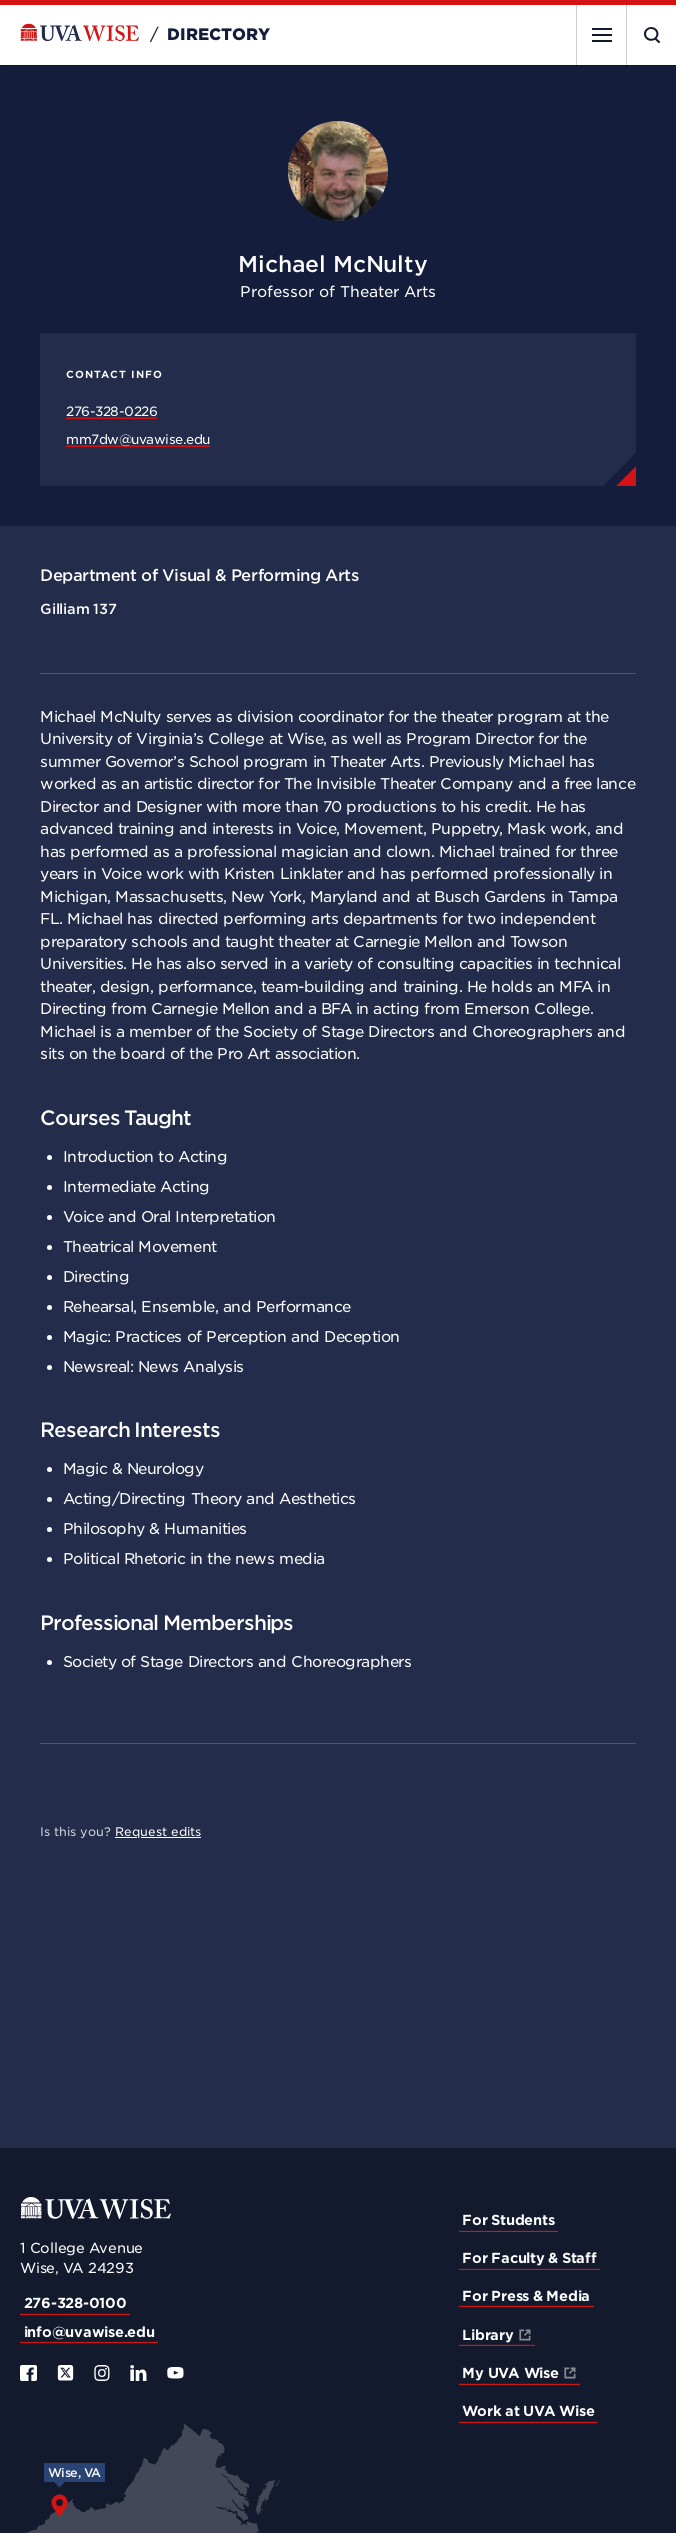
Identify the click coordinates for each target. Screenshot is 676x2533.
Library (487, 2335)
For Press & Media (526, 2296)
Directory (218, 35)
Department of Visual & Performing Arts (199, 575)
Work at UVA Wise (528, 2411)
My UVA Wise (510, 2373)
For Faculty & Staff (529, 2258)
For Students (508, 2220)
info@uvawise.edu (89, 2332)
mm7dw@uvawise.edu (138, 439)
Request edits (158, 1831)
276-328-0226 (111, 411)
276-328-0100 (75, 2303)
